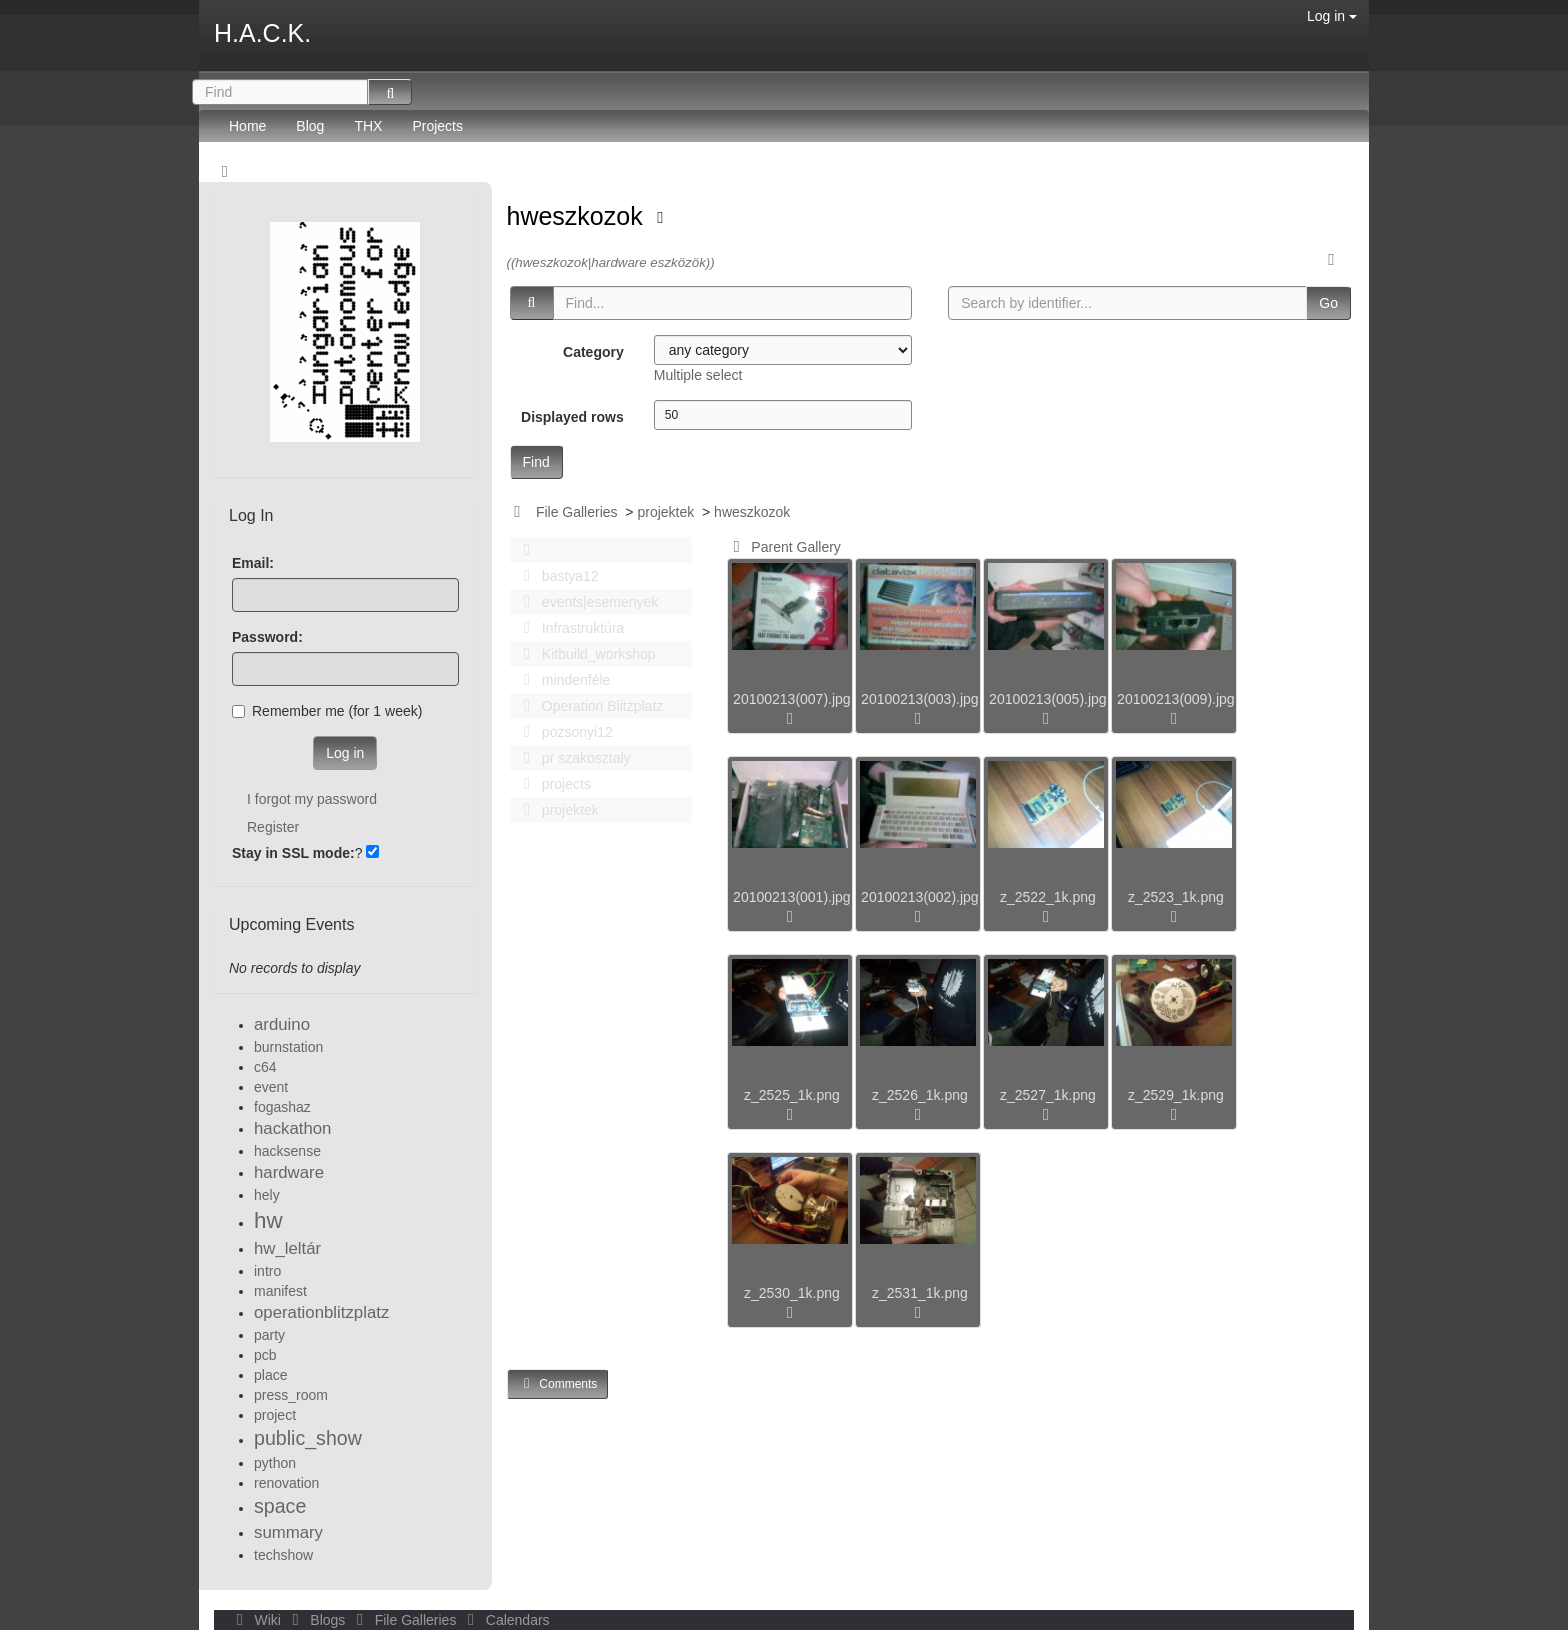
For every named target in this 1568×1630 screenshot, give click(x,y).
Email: (253, 563)
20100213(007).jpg (792, 699)
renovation (286, 1483)
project (275, 1415)
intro (267, 1271)
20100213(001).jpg (792, 897)
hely (267, 1195)
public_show (308, 1438)
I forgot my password (312, 799)
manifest (280, 1291)
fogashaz (282, 1107)
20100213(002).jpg (920, 897)
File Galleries (577, 512)
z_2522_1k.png (1048, 897)
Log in (1332, 16)
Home (247, 126)
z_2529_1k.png (1176, 1095)
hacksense (287, 1151)
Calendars (504, 1620)
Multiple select (698, 375)
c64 (265, 1067)
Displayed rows (572, 417)
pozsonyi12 (563, 732)
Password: (267, 637)
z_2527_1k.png (1048, 1095)
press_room (291, 1395)
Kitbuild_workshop (584, 654)
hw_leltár (287, 1248)
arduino (282, 1024)
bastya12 (556, 576)
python (275, 1463)
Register (273, 827)
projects (552, 784)
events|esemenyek (586, 602)
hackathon (292, 1128)
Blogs (317, 1620)
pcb (265, 1355)
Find (536, 462)
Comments (558, 1383)
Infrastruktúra (569, 628)
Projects (437, 126)
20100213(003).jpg (920, 699)
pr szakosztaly (572, 758)
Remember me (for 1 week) (327, 711)
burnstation (288, 1047)
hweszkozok (578, 216)
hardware (289, 1172)
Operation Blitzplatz (588, 706)
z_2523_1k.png (1176, 897)
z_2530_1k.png (792, 1293)
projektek (665, 512)
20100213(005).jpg (1048, 699)
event (271, 1087)
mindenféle (562, 680)
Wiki (257, 1620)
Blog (310, 126)
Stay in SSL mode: (293, 853)
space (280, 1506)
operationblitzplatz (321, 1312)
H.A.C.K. (262, 33)
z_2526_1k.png (920, 1095)
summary (288, 1532)
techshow (283, 1555)
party (269, 1335)
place (270, 1375)
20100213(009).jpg (1176, 699)
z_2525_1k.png (792, 1095)
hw (268, 1220)
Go (1328, 303)
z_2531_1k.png (920, 1293)
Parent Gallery (783, 547)
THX (368, 126)
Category (593, 352)
